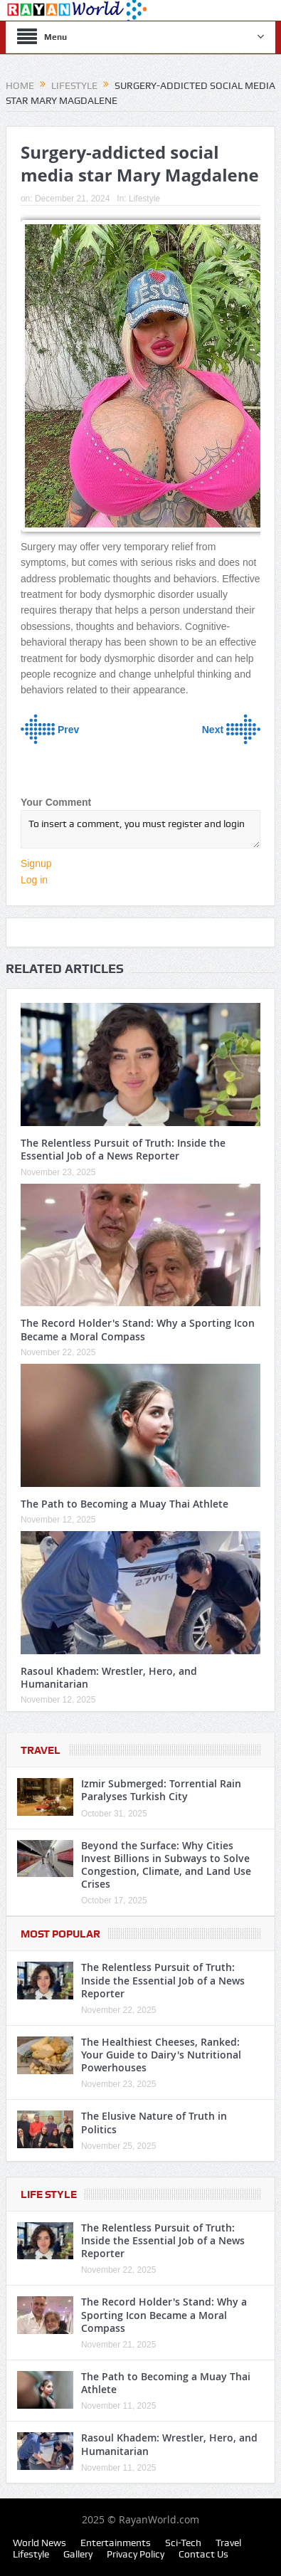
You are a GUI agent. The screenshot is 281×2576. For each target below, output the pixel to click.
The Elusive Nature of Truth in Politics (154, 2122)
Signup (36, 863)
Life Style (49, 2194)
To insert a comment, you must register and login (140, 829)
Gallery (77, 2554)
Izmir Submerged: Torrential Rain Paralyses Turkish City (161, 1790)
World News (39, 2542)
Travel (40, 1750)
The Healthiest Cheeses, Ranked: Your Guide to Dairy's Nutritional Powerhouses (161, 2054)
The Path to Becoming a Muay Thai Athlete (124, 1503)
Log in (34, 879)
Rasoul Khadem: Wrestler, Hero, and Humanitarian (109, 1677)
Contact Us (203, 2554)
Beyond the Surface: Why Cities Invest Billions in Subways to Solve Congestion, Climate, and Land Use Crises (166, 1865)
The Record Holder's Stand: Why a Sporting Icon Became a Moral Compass (138, 1329)
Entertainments (115, 2542)
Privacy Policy (135, 2554)
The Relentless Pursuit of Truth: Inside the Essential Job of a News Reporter (123, 1149)
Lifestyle (144, 199)
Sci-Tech (183, 2542)
